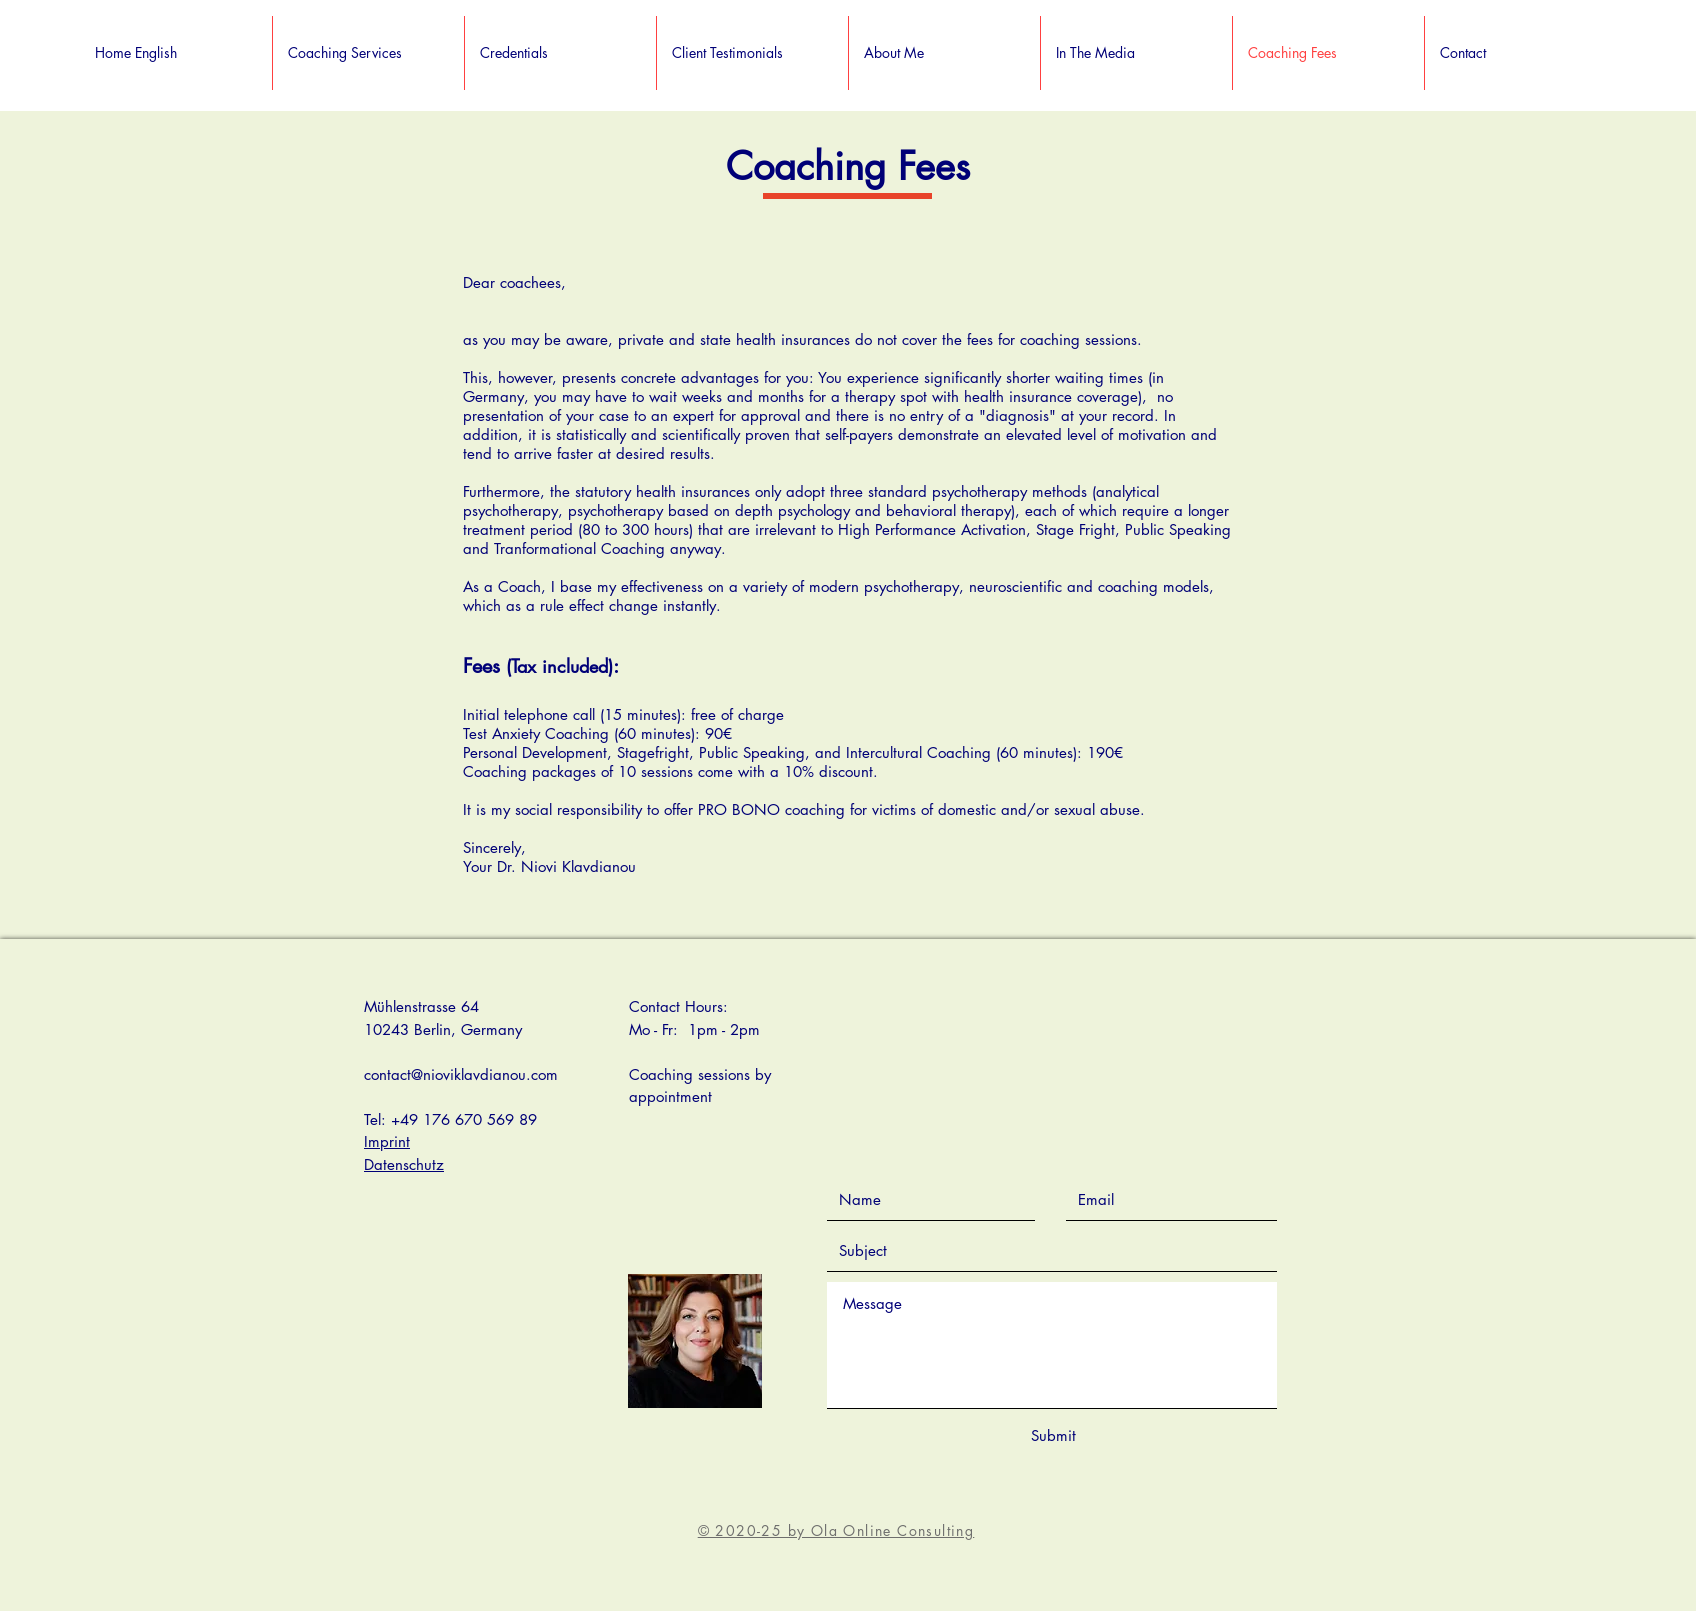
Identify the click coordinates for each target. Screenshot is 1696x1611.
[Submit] (1053, 1435)
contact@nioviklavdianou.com (461, 1074)
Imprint (387, 1141)
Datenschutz (404, 1164)
